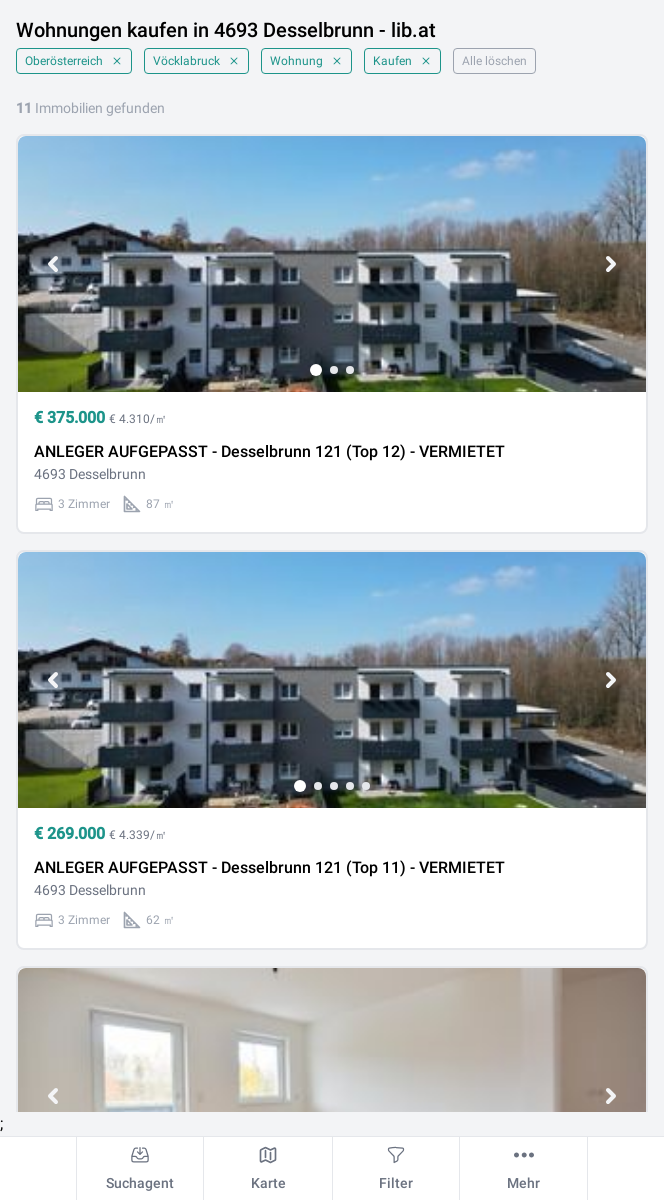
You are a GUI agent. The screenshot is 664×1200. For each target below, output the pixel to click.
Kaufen (402, 61)
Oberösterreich (74, 61)
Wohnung (306, 61)
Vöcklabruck (196, 61)
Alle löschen (494, 61)
